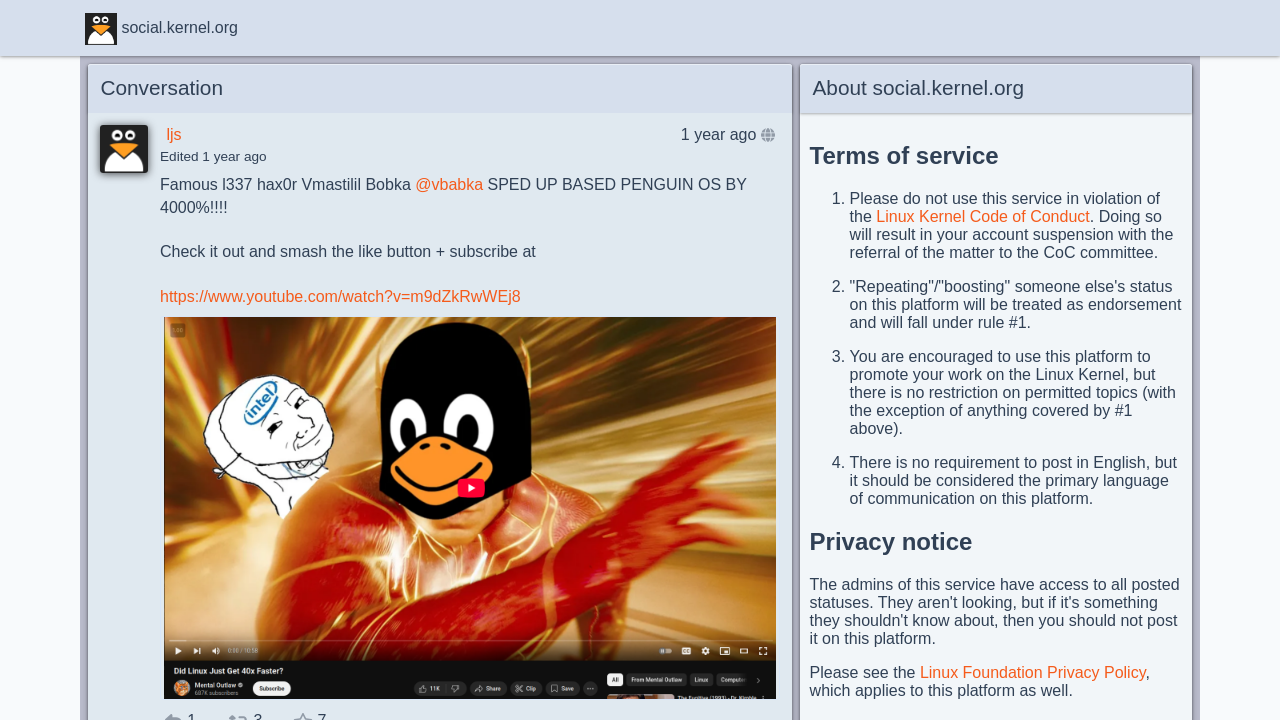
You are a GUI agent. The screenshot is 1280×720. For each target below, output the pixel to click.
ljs (173, 134)
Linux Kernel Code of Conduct (982, 216)
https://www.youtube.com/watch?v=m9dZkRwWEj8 (340, 296)
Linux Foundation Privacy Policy (1033, 672)
